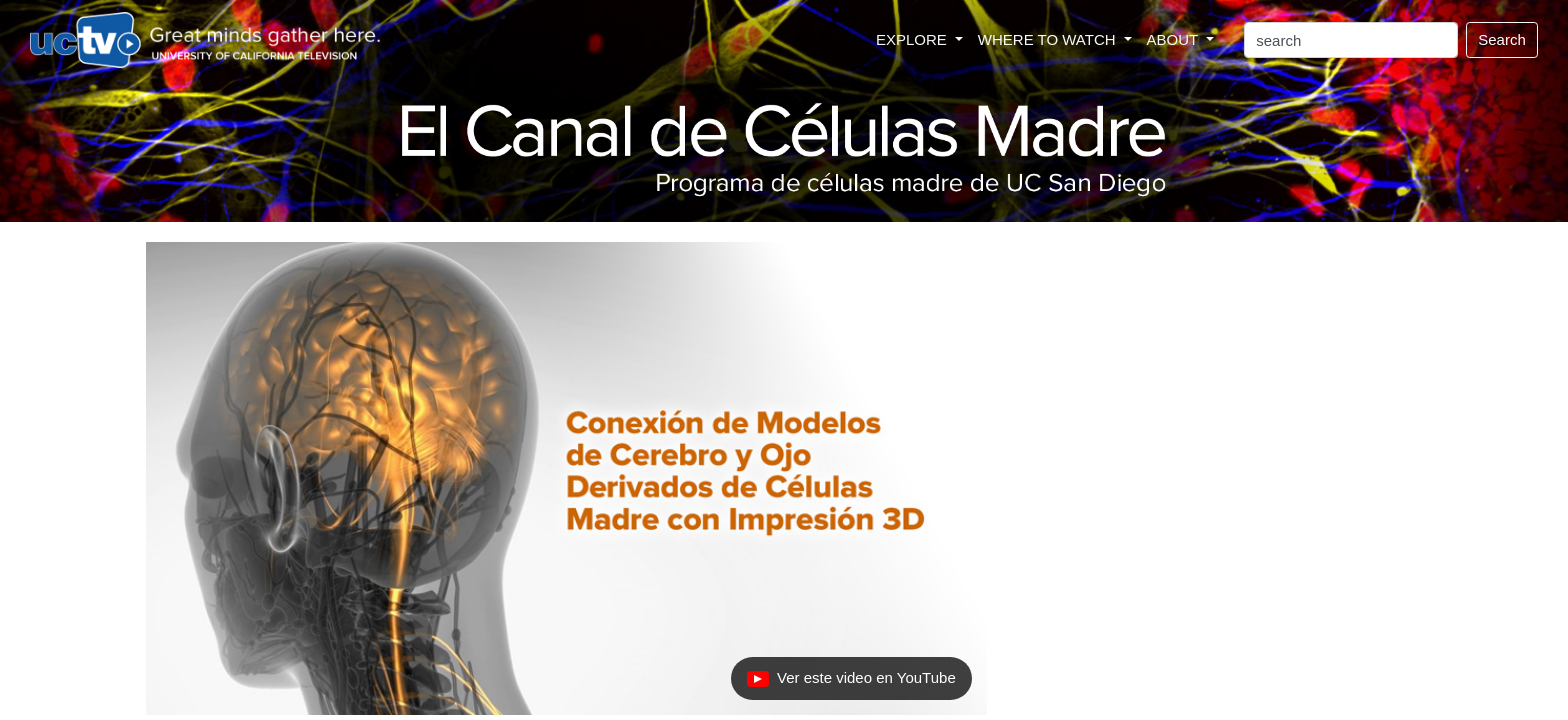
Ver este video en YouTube (852, 683)
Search (1502, 39)
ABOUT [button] (1175, 39)
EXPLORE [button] (913, 39)
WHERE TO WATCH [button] (1049, 39)
